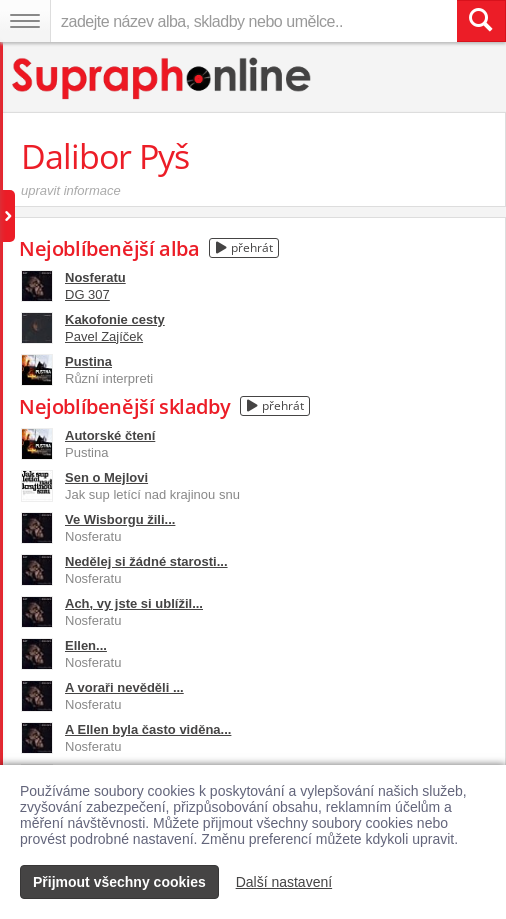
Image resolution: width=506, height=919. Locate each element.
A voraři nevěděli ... (124, 687)
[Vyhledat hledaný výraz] (481, 21)
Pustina (88, 361)
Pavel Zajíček (104, 336)
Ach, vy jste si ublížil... (134, 603)
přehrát (244, 247)
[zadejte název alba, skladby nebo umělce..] (253, 21)
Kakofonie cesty (115, 319)
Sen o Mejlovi (106, 477)
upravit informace (71, 190)
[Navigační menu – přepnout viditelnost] (25, 21)
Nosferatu (95, 277)
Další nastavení (284, 882)
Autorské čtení (110, 435)
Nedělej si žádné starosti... (146, 561)
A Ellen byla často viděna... (148, 729)
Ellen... (86, 645)
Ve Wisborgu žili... (120, 519)
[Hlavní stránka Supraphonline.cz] (162, 78)
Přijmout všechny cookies (119, 882)
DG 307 (87, 294)
